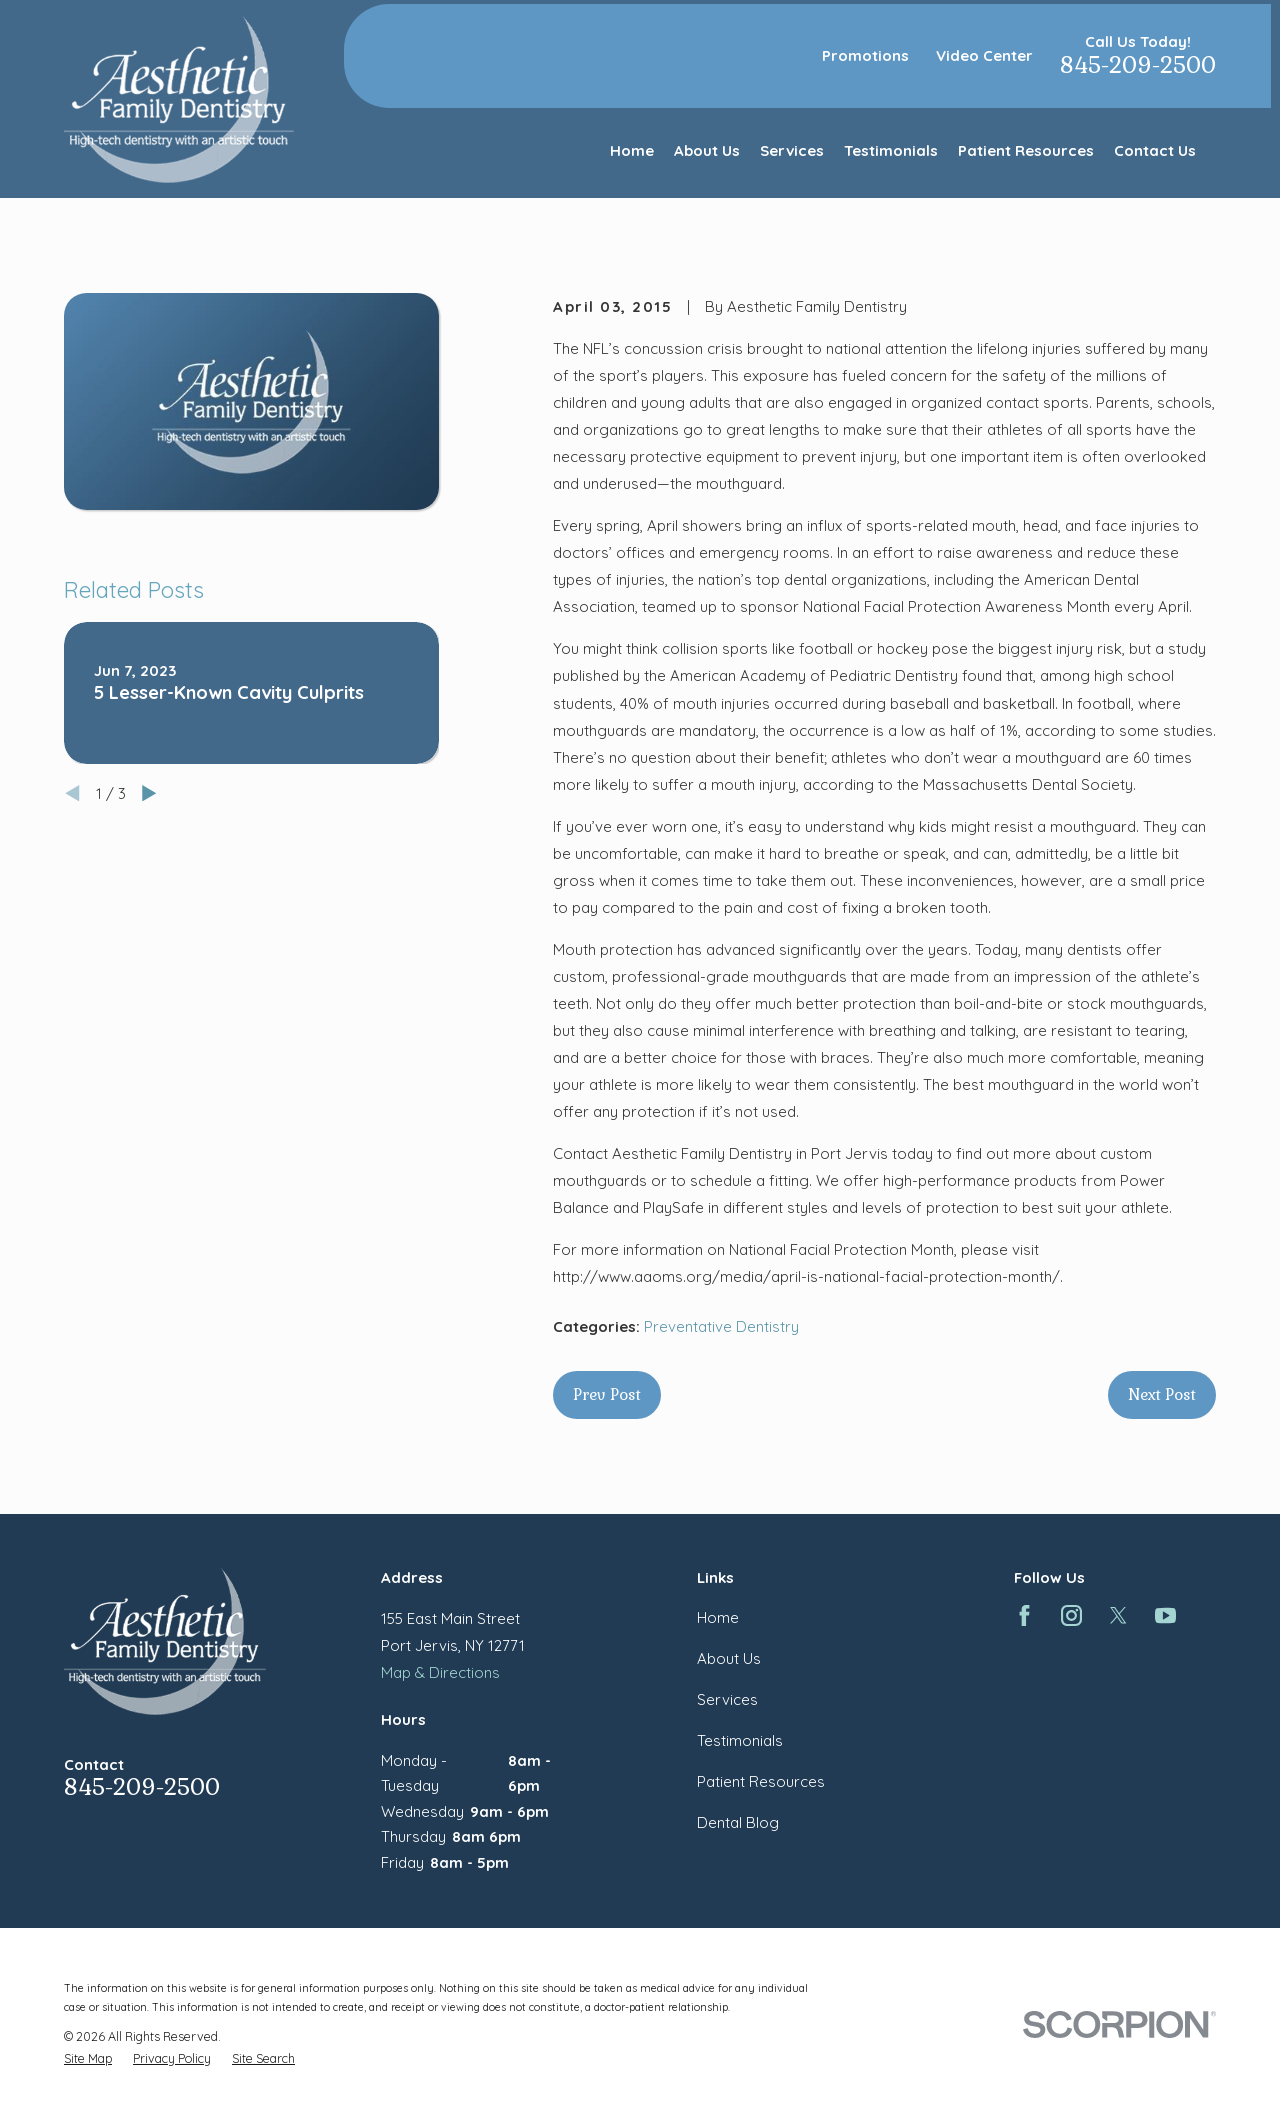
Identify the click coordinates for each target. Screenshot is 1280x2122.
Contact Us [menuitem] (1155, 150)
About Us (729, 1658)
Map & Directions (440, 1672)
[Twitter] (1118, 1615)
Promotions (865, 55)
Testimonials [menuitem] (891, 150)
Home (718, 1617)
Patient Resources (761, 1781)
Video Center (984, 55)
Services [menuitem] (792, 150)
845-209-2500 (1138, 65)
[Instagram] (1071, 1615)
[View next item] (149, 793)
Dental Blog (738, 1822)
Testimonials (740, 1740)
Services (727, 1699)
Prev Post (607, 1394)
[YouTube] (1165, 1615)
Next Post (1162, 1394)
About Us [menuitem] (707, 150)
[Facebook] (1024, 1615)
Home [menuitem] (632, 150)
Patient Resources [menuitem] (1026, 150)
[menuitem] (88, 2058)
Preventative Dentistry (721, 1326)
